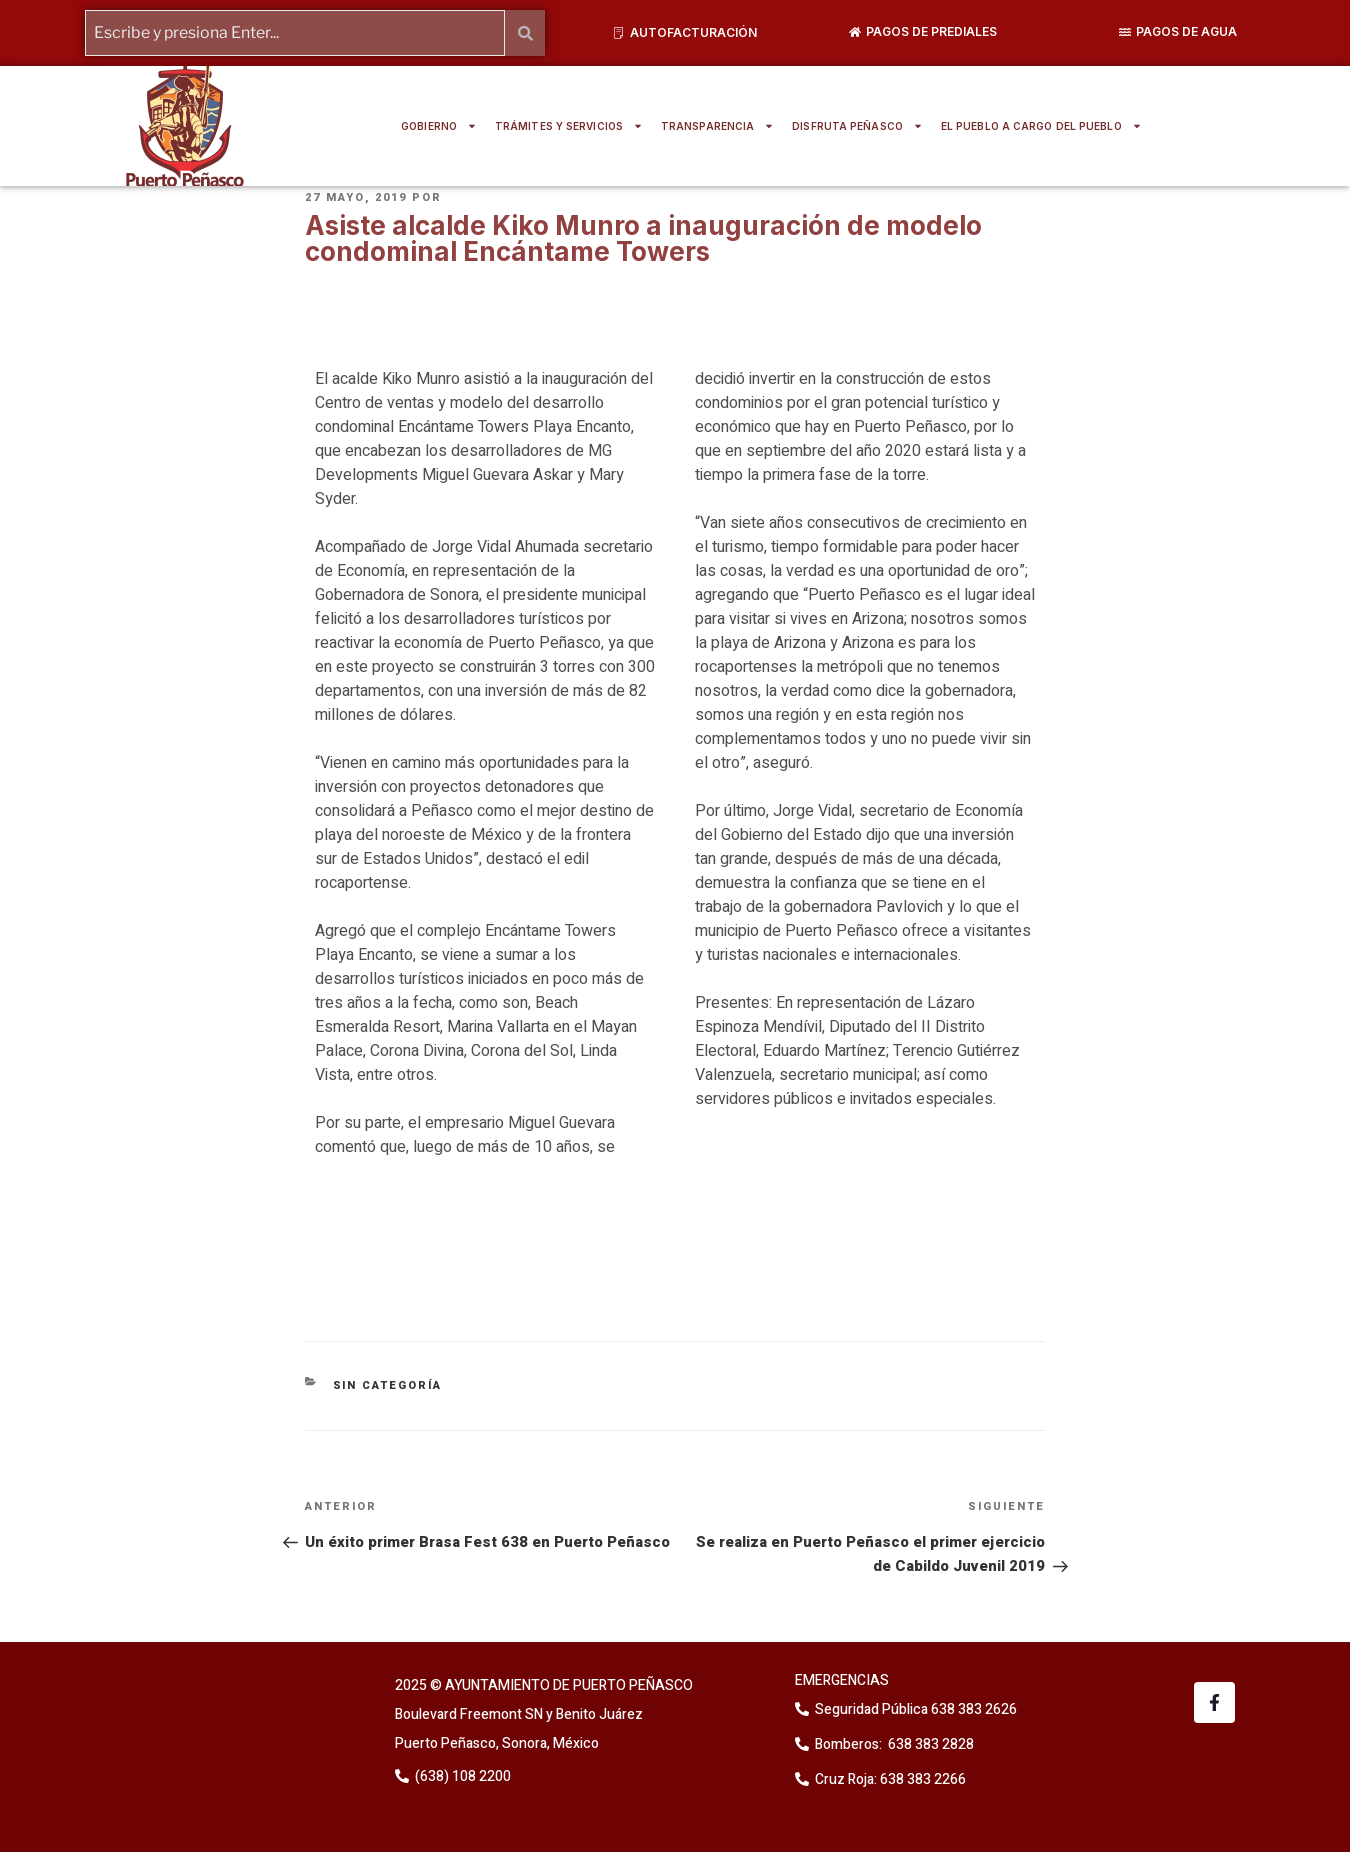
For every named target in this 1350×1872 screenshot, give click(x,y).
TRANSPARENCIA (717, 126)
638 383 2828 (929, 1744)
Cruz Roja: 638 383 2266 (890, 1779)
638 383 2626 (972, 1709)
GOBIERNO (439, 126)
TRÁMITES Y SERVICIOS (569, 126)
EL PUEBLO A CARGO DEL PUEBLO (1041, 126)
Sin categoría (388, 1385)
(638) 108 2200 (461, 1776)
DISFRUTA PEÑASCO (857, 126)
